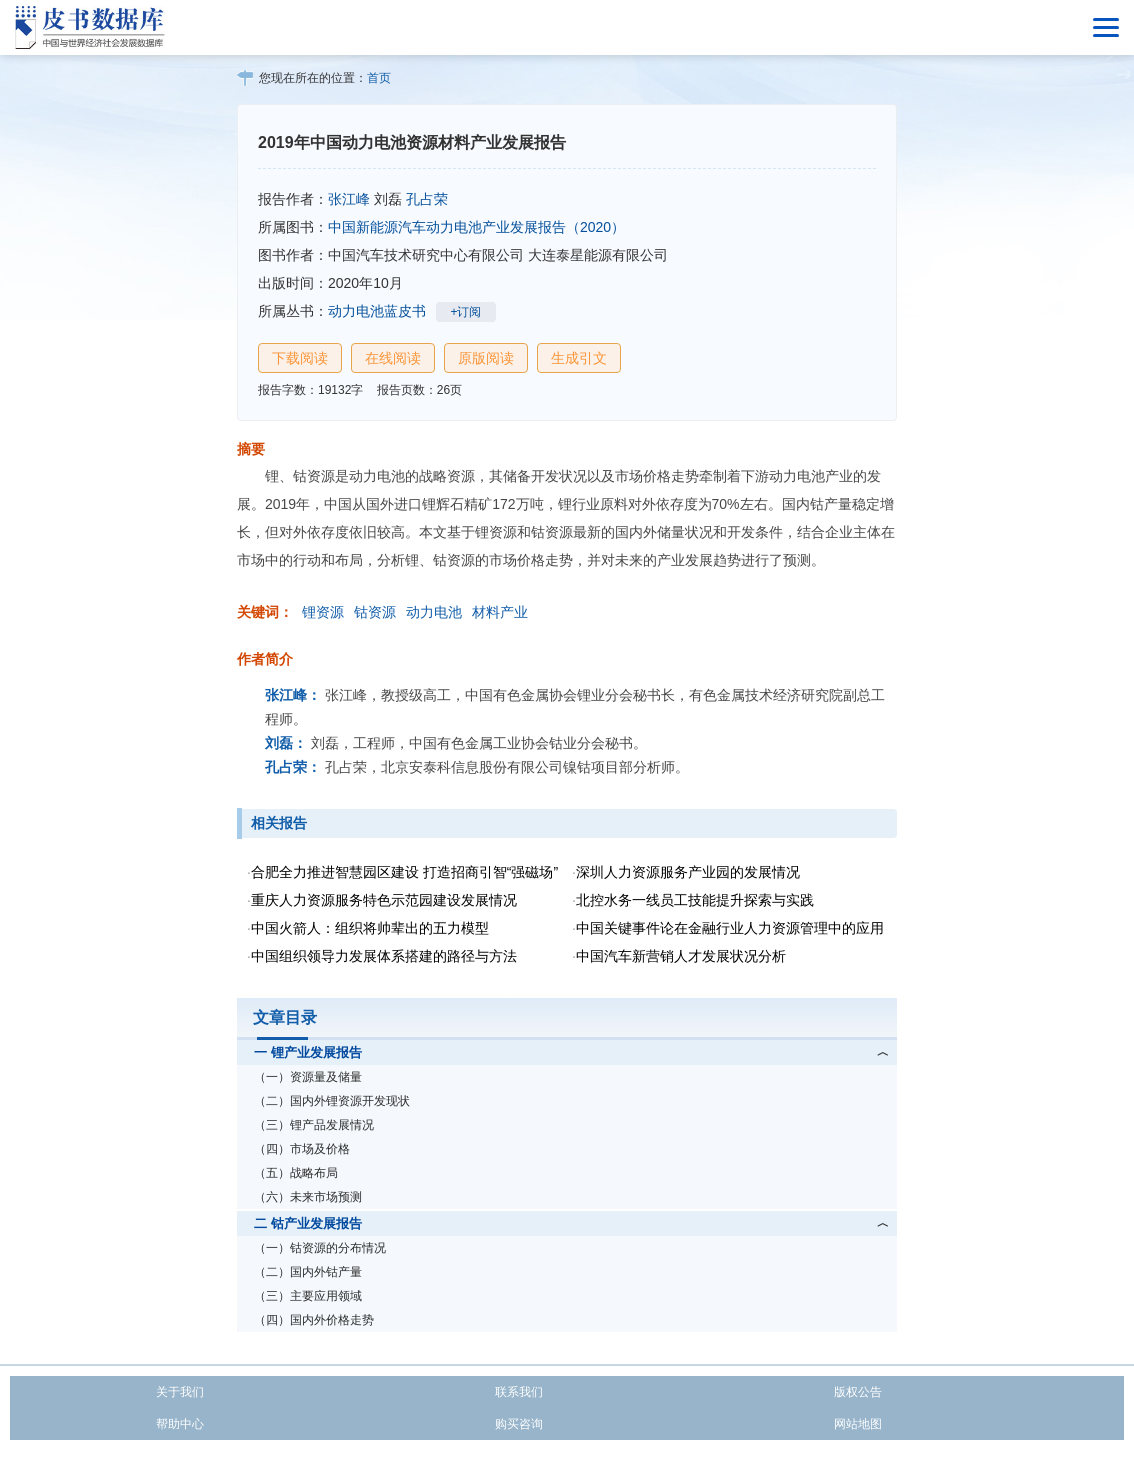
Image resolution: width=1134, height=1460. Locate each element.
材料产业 (500, 612)
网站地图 (858, 1424)
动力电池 (434, 612)
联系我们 (519, 1392)
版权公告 (858, 1392)
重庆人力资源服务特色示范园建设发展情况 (384, 900)
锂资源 (323, 612)
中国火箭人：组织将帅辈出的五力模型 (370, 928)
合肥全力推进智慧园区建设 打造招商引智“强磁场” (404, 872)
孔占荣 (427, 199)
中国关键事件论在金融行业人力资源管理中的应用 (730, 928)
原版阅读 (486, 358)
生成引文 (579, 358)
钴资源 (375, 612)
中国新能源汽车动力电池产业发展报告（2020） (476, 227)
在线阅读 (393, 358)
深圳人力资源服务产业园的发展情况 (688, 872)
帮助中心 (180, 1424)
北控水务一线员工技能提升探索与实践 (695, 900)
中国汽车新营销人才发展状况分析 (681, 956)
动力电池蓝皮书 (377, 311)
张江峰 (349, 199)
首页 (379, 78)
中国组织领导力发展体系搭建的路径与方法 (384, 956)
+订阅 (465, 312)
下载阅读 (300, 358)
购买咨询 (519, 1424)
